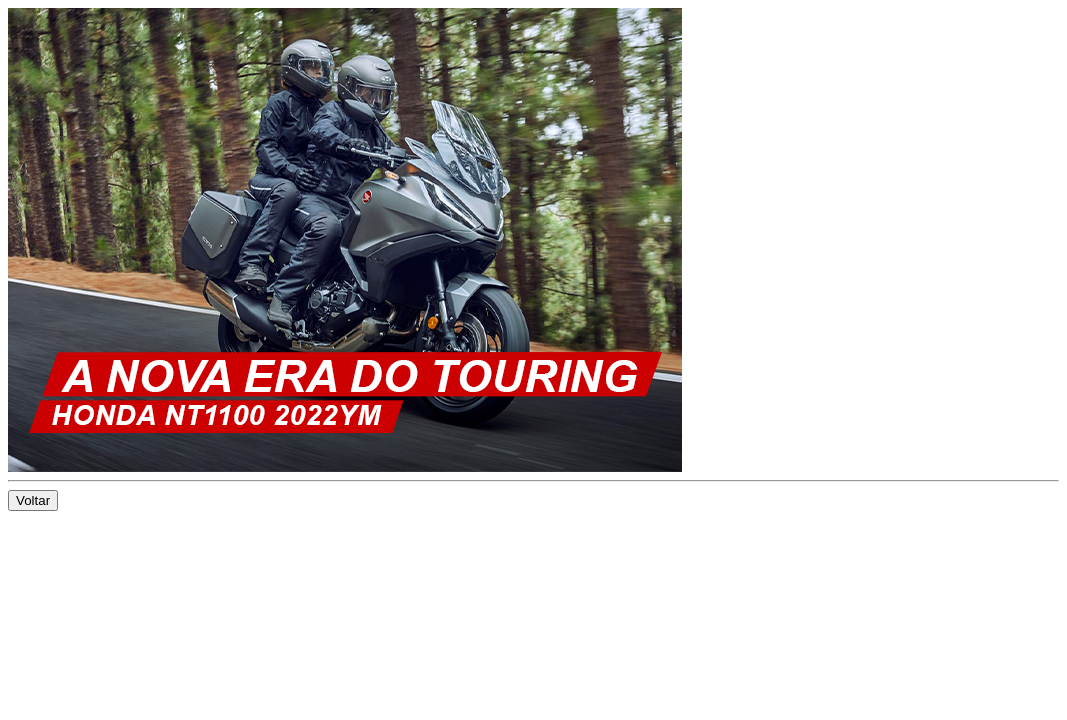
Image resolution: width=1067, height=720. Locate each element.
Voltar (33, 500)
